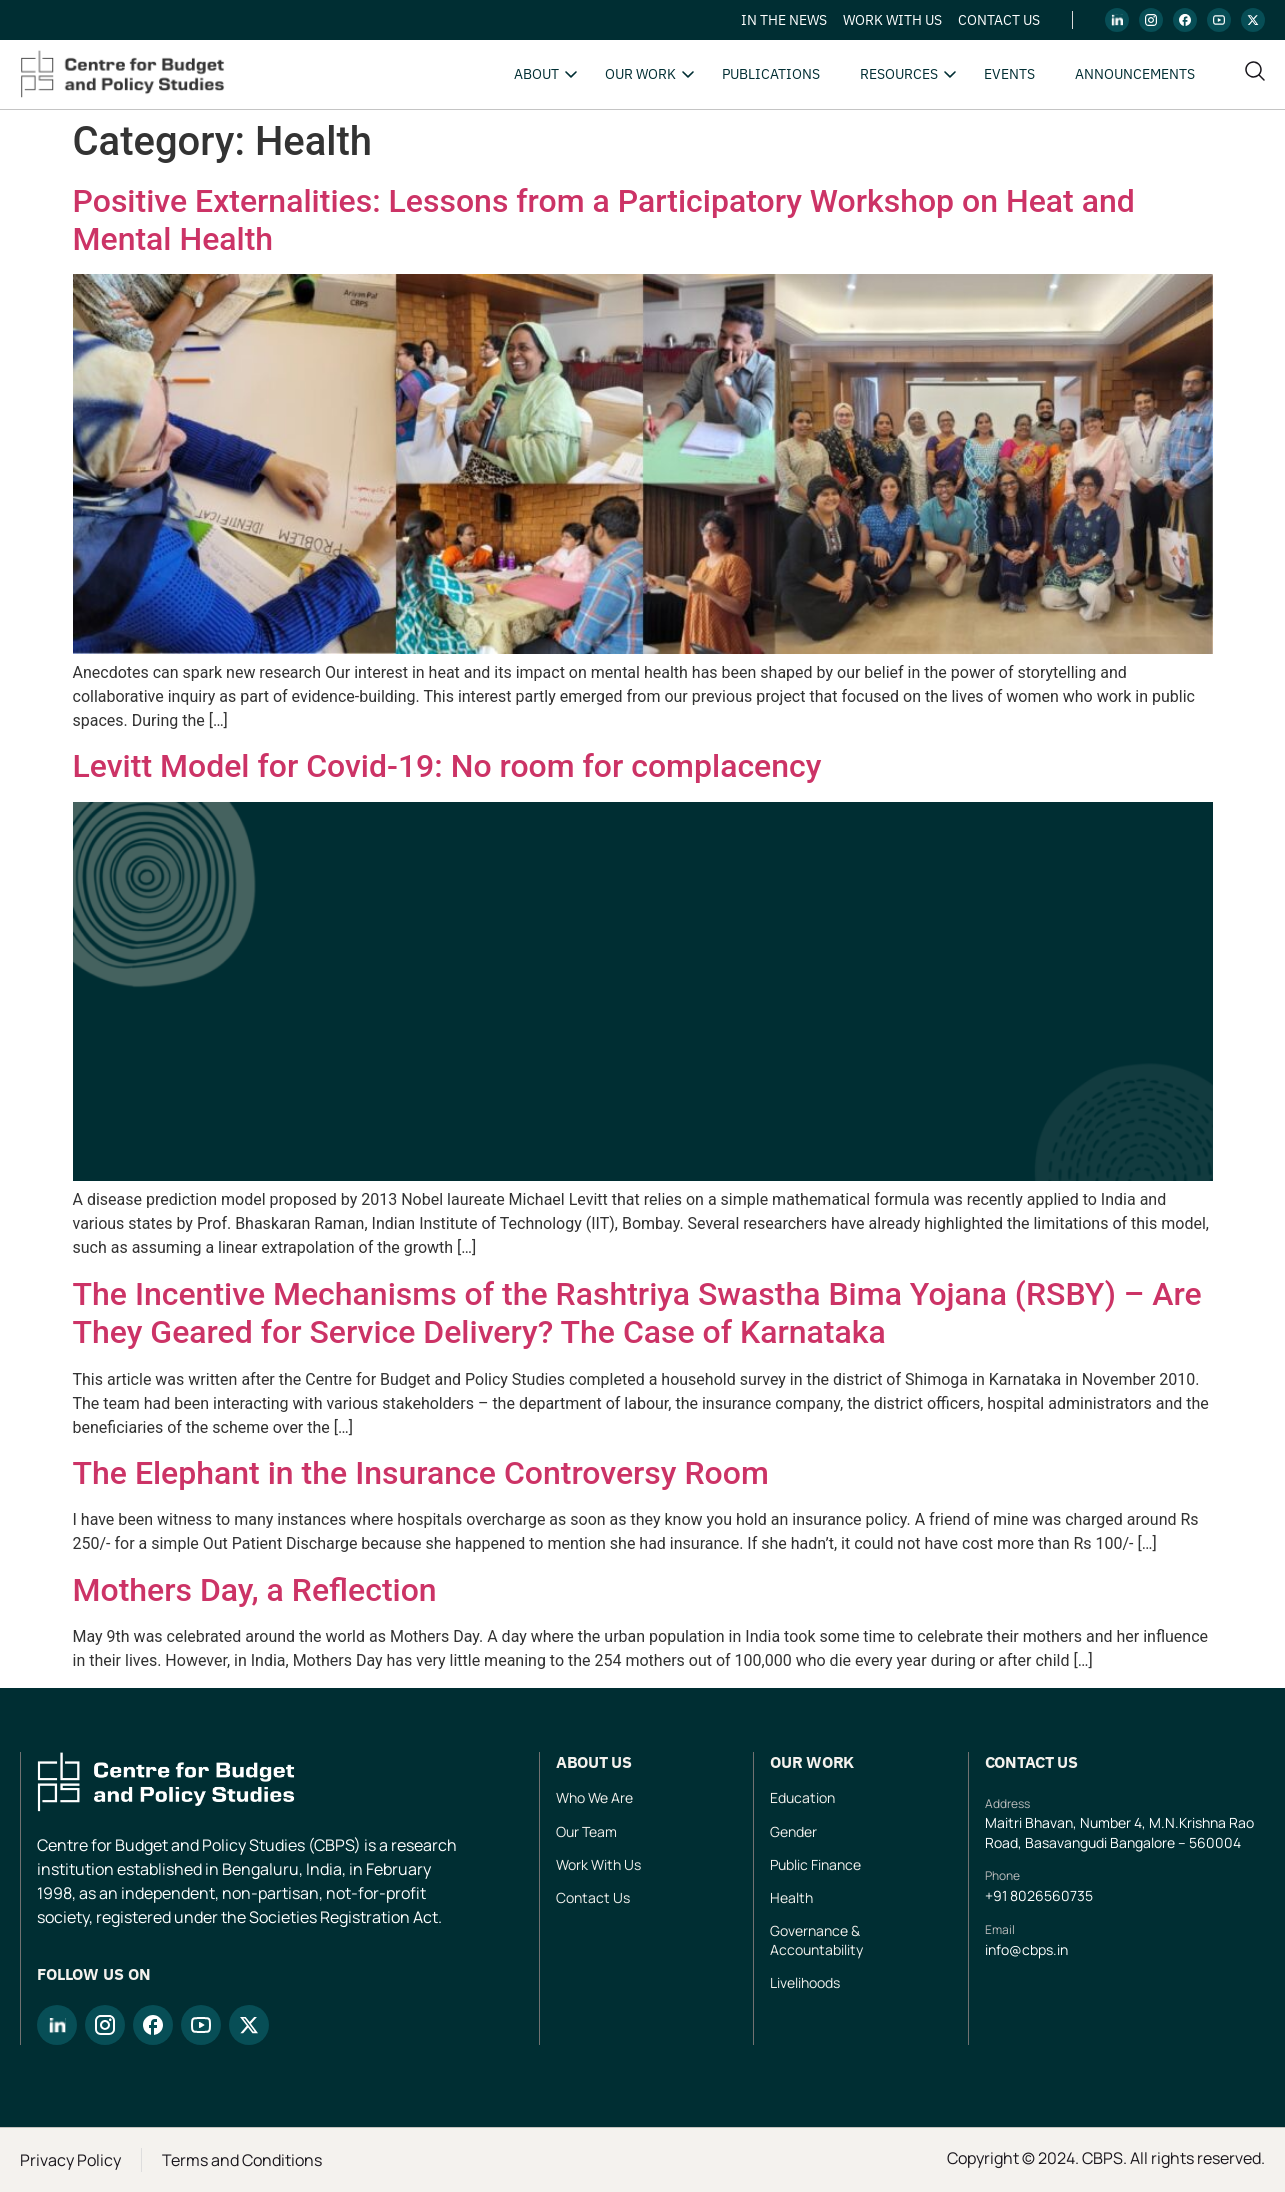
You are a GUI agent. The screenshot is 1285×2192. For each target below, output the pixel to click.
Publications (771, 74)
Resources (899, 74)
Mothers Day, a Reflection (255, 1590)
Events (1009, 74)
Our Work (640, 74)
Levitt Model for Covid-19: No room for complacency (447, 766)
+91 (997, 1895)
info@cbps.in (1026, 1949)
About (536, 74)
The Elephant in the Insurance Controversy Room (421, 1473)
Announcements (1135, 74)
